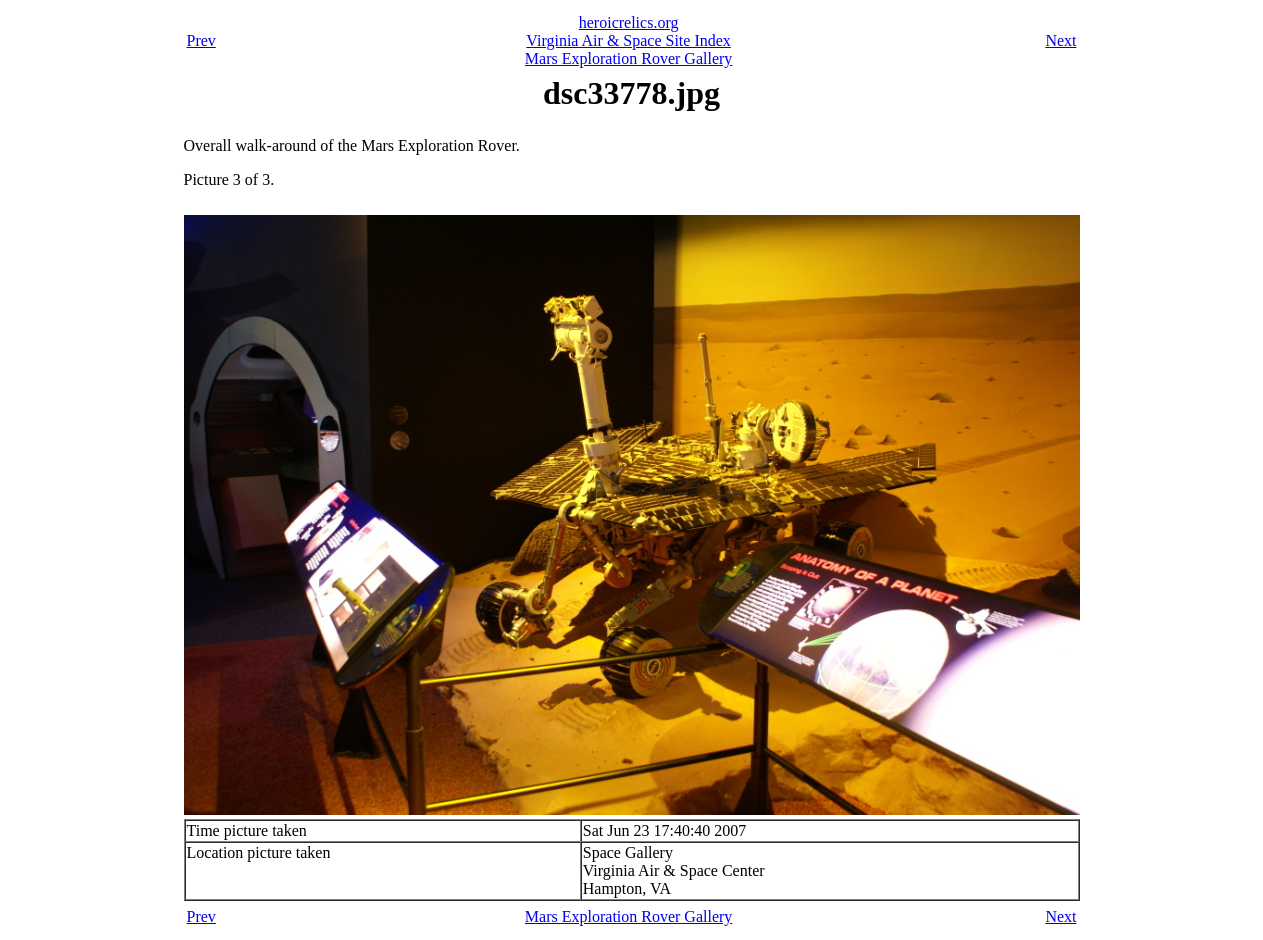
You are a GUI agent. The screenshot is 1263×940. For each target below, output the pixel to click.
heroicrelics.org (629, 22)
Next (1060, 40)
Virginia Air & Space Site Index (628, 40)
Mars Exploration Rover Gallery (629, 58)
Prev (201, 40)
